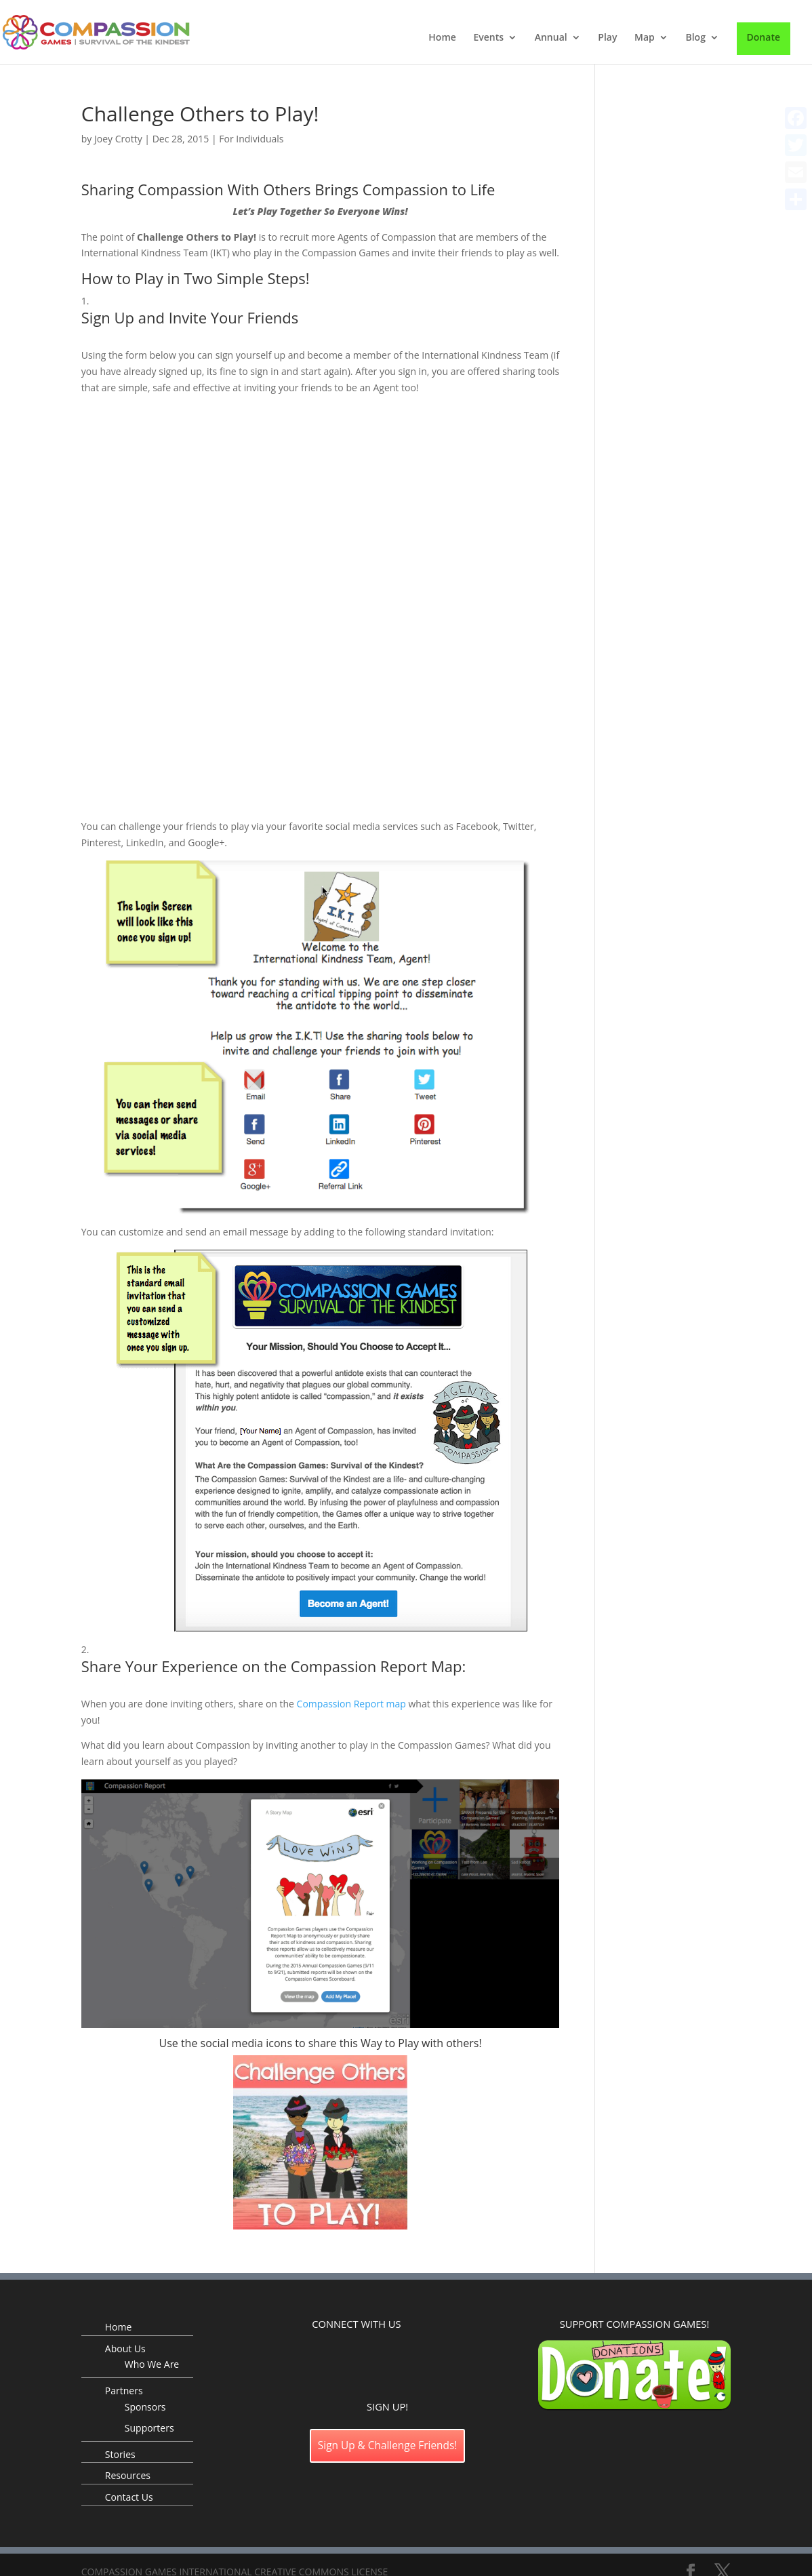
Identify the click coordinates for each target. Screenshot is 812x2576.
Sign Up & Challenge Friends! (388, 2445)
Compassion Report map (351, 1703)
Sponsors (145, 2406)
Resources (127, 2475)
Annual (551, 38)
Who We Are (152, 2364)
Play (607, 38)
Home (442, 38)
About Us (125, 2348)
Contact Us (129, 2497)
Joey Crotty (118, 138)
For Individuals (251, 138)
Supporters (149, 2427)
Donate (763, 37)
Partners (124, 2390)
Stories (120, 2454)
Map (644, 38)
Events (488, 38)
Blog (695, 38)
